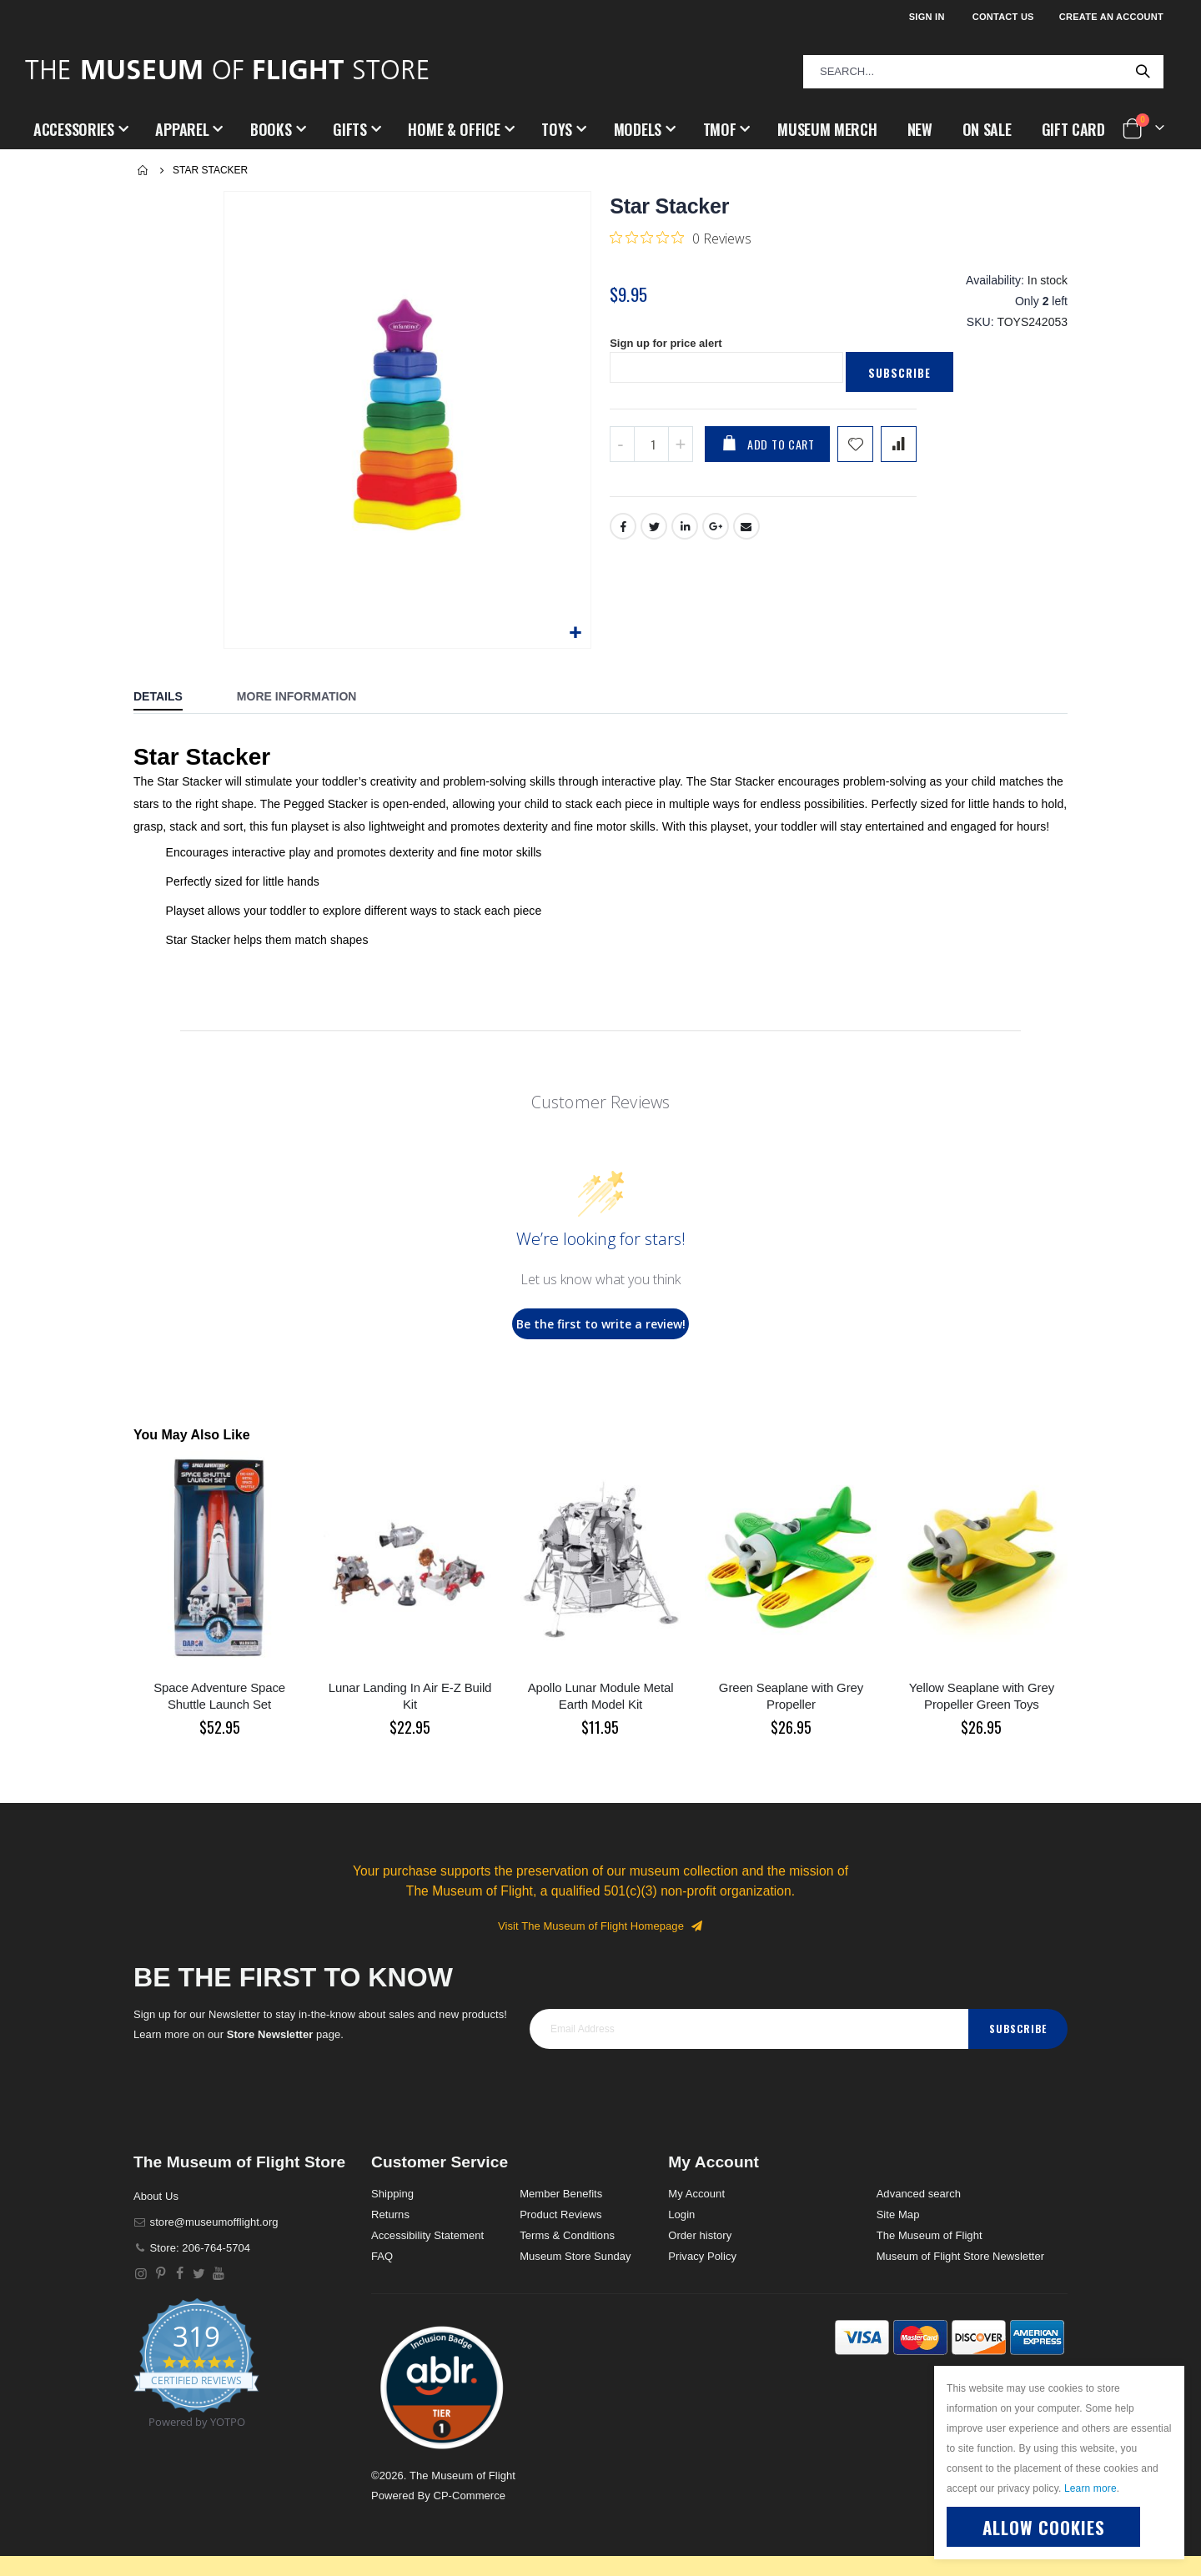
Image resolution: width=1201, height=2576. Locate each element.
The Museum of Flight (929, 2235)
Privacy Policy (702, 2256)
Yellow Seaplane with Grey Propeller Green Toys (981, 1695)
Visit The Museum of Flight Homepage (600, 1926)
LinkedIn (685, 538)
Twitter (654, 538)
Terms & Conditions (567, 2235)
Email (747, 538)
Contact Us (1003, 17)
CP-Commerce (469, 2495)
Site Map (898, 2214)
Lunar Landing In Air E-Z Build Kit (410, 1695)
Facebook (623, 538)
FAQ (382, 2256)
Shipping (392, 2193)
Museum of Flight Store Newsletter (961, 2256)
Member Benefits (561, 2193)
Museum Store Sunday (575, 2256)
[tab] (170, 698)
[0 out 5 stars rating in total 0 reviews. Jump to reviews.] (680, 237)
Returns (390, 2214)
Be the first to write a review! (601, 1324)
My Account (696, 2193)
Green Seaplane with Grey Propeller (791, 1695)
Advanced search (919, 2193)
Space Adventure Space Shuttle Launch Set (219, 1695)
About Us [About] (155, 2196)
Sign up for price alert (670, 354)
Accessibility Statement (427, 2235)
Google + (716, 538)
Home (143, 170)
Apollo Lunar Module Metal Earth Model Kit (601, 1695)
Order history (699, 2235)
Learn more (1090, 2488)
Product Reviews (561, 2214)
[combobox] (983, 71)
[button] (575, 633)
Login (681, 2214)
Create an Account (1111, 17)
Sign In (927, 17)
